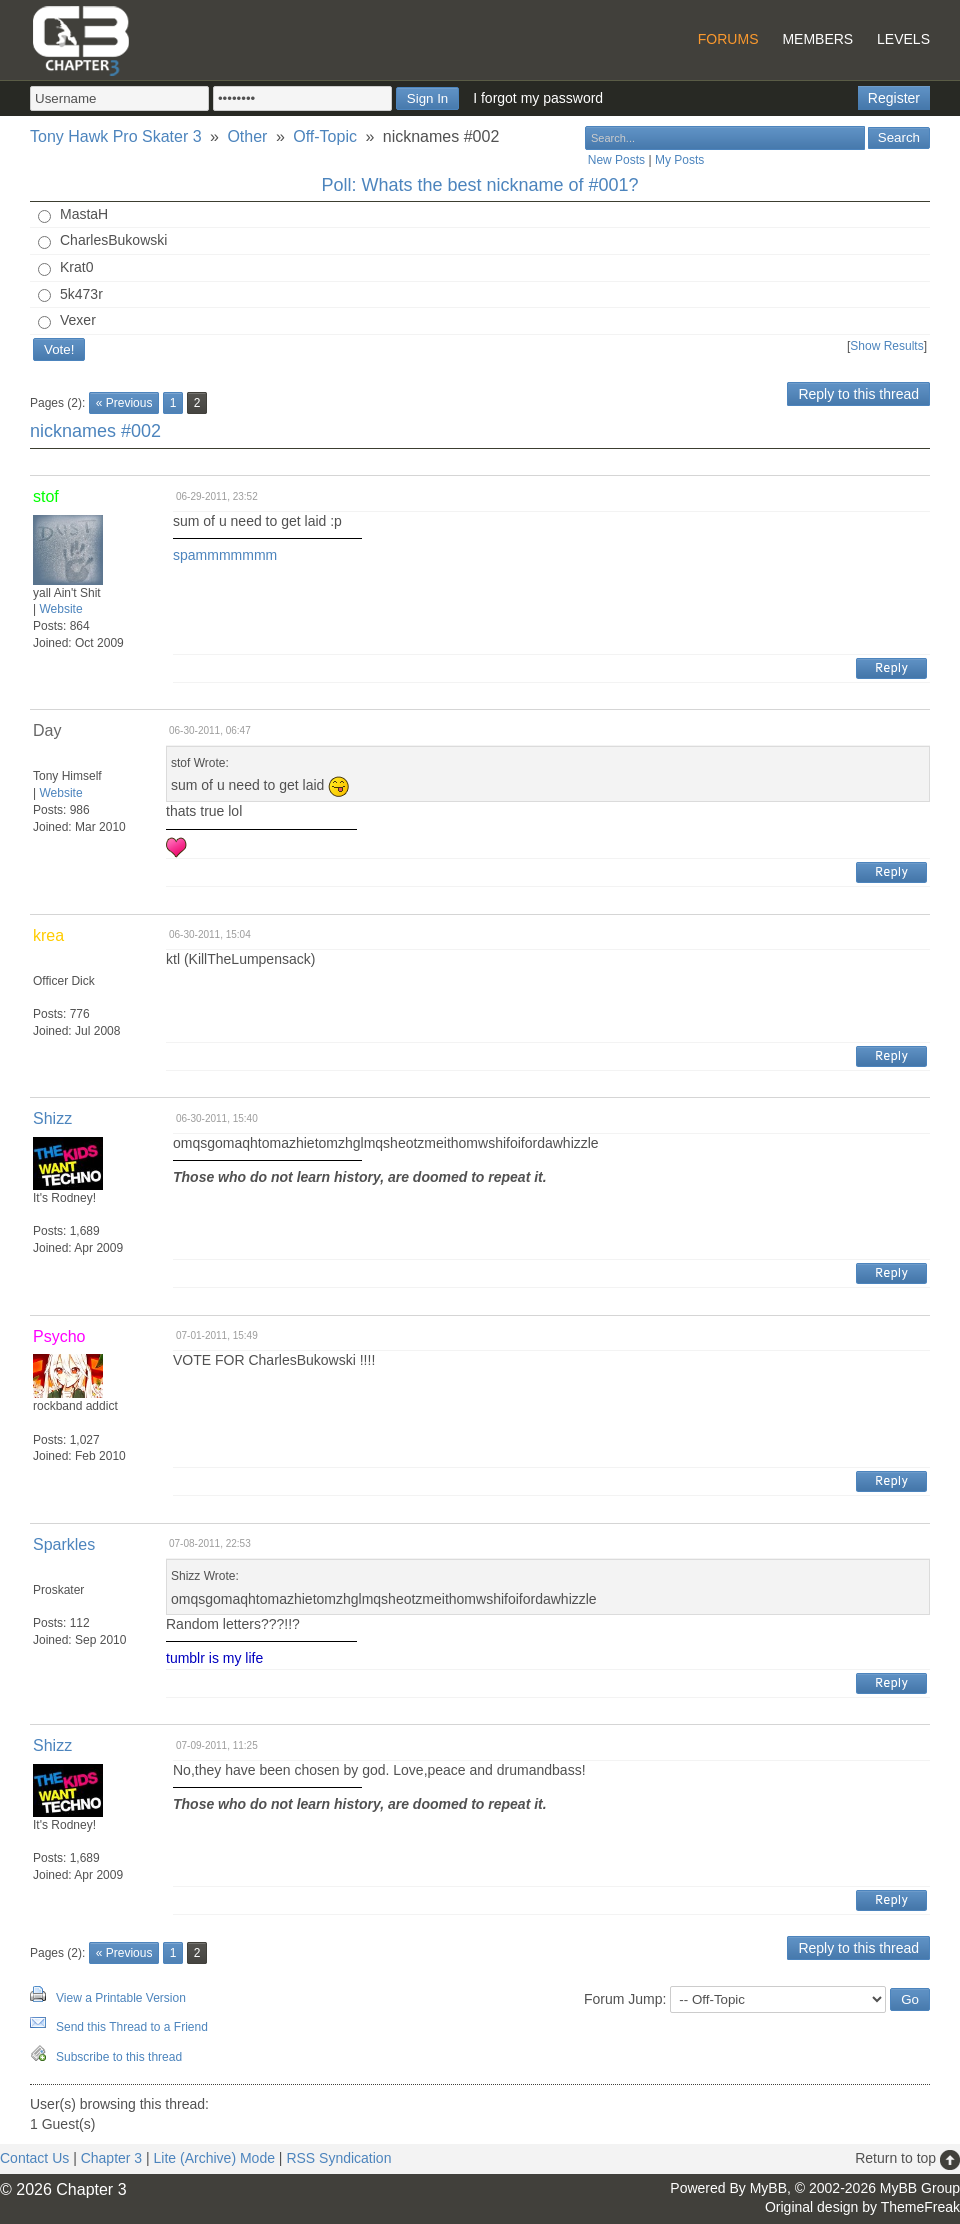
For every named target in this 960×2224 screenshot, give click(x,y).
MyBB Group (920, 2188)
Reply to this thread (858, 394)
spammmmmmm (225, 555)
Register (894, 98)
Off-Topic (325, 136)
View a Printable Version (121, 1998)
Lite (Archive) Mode (214, 2158)
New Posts (616, 160)
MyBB (768, 2188)
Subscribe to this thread (119, 2057)
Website (60, 609)
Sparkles (64, 1544)
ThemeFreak (920, 2207)
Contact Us (34, 2158)
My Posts (679, 160)
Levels (903, 39)
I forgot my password (538, 98)
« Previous (124, 403)
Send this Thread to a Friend (132, 2027)
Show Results (886, 346)
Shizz (52, 1118)
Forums (728, 39)
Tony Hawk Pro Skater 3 (116, 136)
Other (247, 136)
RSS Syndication (338, 2158)
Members (817, 39)
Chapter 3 (111, 2158)
